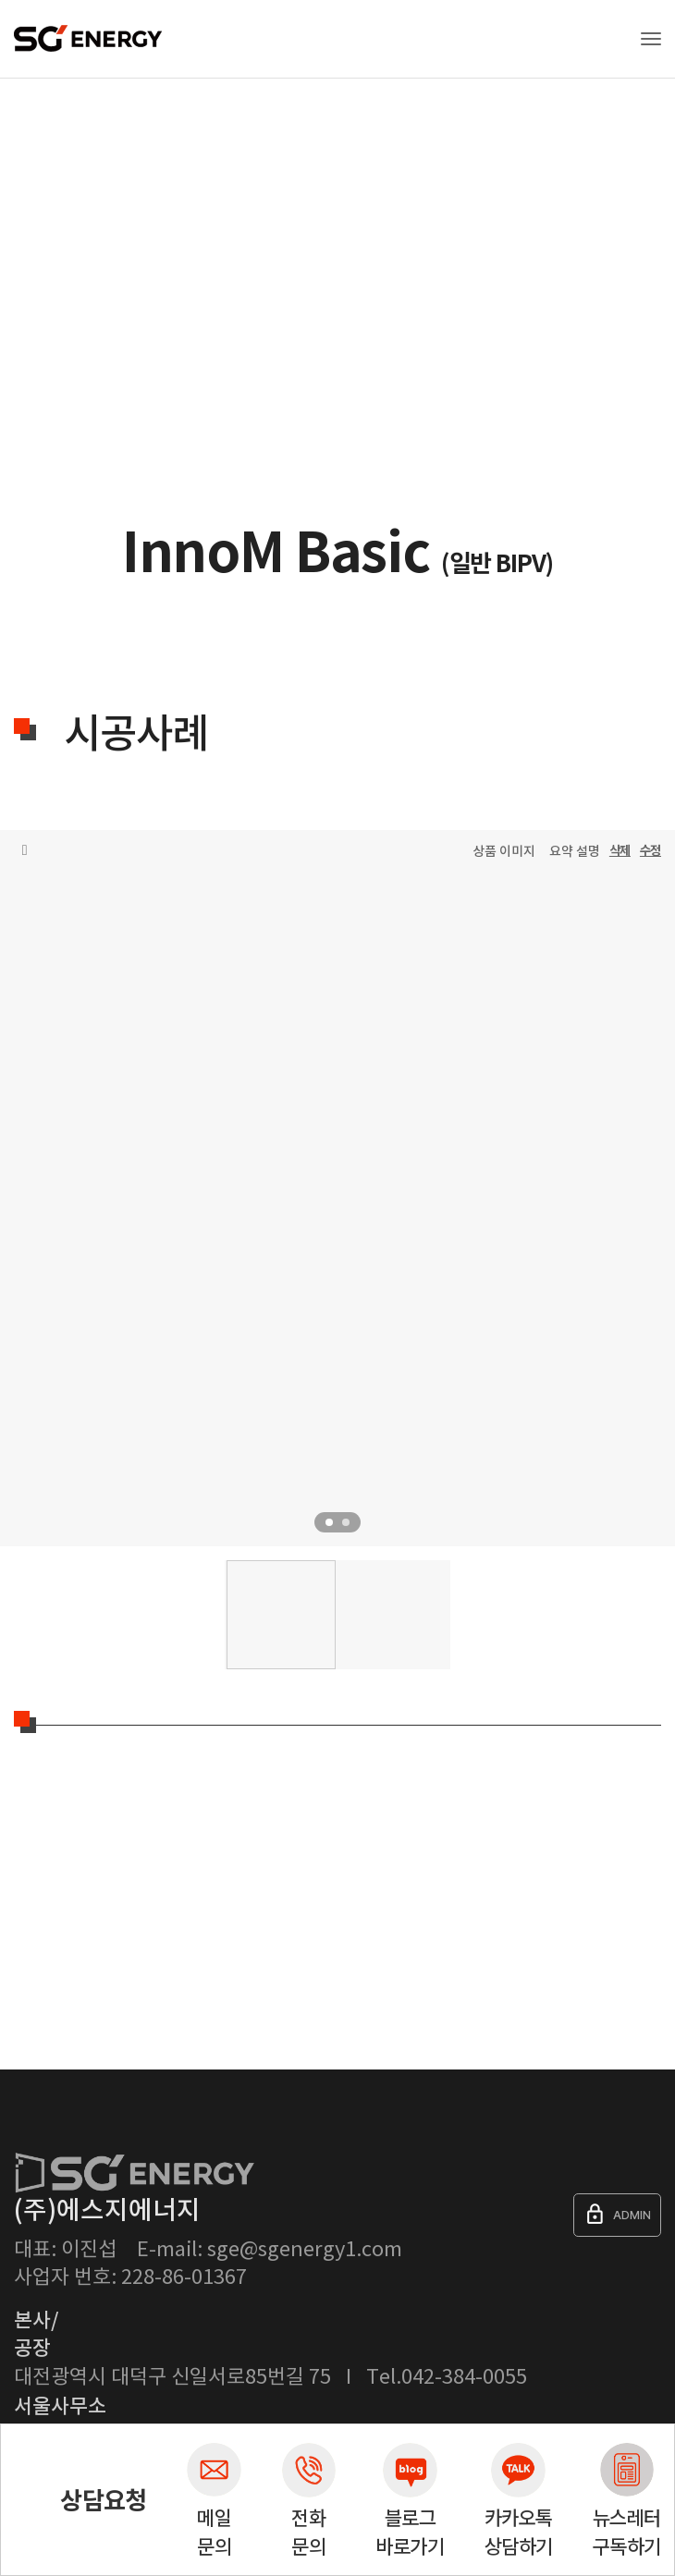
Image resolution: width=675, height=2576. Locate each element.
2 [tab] (346, 1522)
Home (27, 171)
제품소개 (91, 171)
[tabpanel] (337, 1209)
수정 (650, 850)
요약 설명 (574, 852)
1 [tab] (329, 1522)
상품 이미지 (503, 852)
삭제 (620, 850)
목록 (24, 850)
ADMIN (617, 2214)
